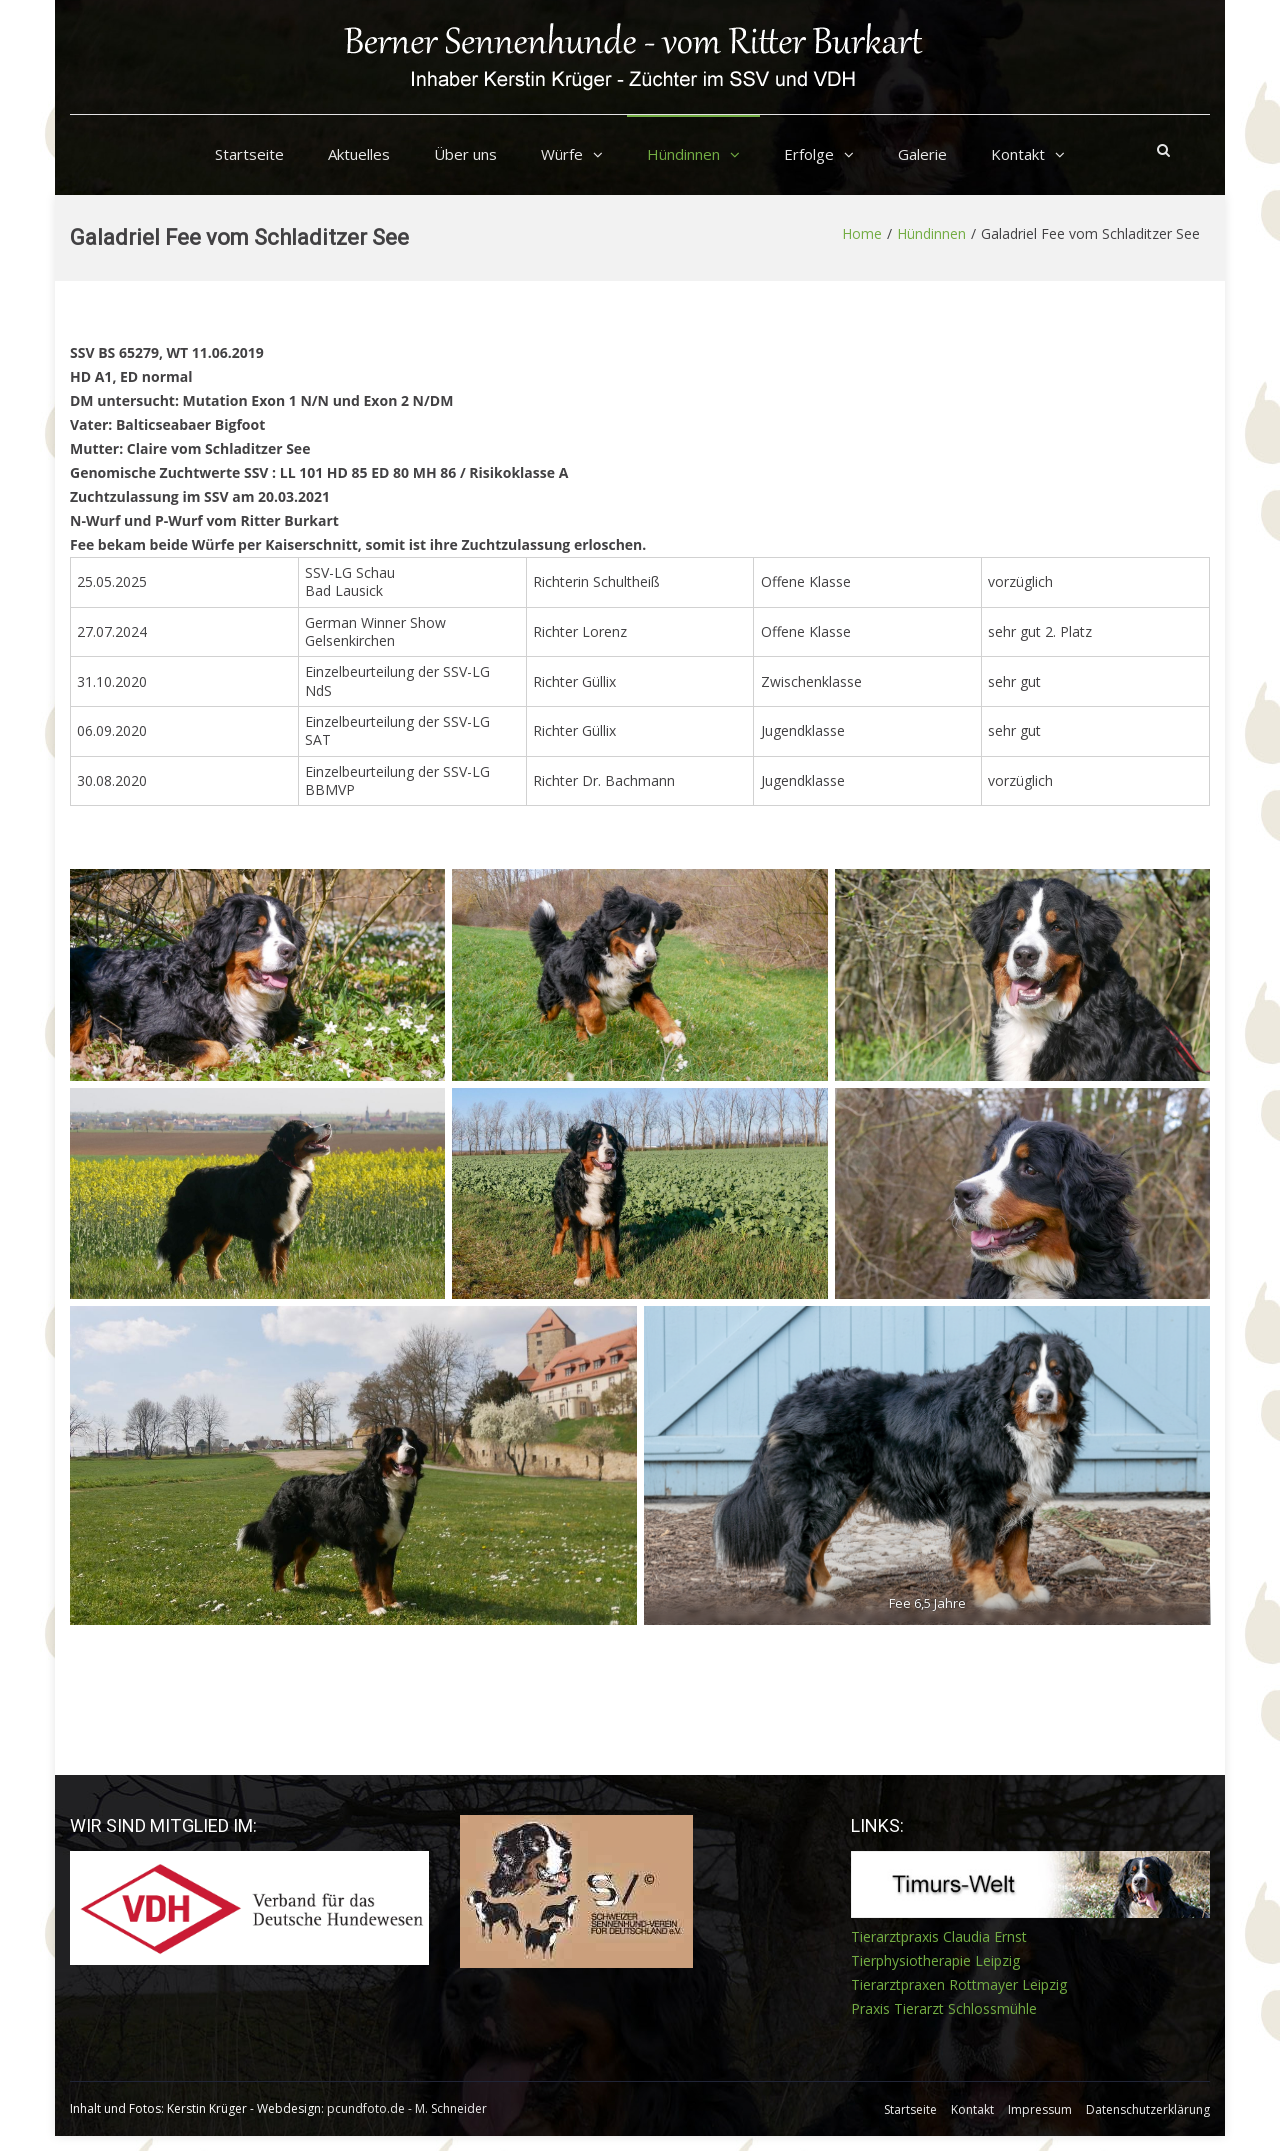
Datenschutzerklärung (1148, 2109)
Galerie (922, 154)
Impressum (1040, 2109)
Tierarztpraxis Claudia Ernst (939, 1936)
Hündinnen (683, 154)
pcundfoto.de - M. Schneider (407, 2108)
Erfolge (809, 154)
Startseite (249, 154)
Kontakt (1018, 154)
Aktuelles (359, 154)
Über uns (465, 154)
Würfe (562, 154)
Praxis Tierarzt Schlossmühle (944, 2008)
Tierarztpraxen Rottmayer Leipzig (959, 1984)
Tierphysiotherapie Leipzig (935, 1960)
